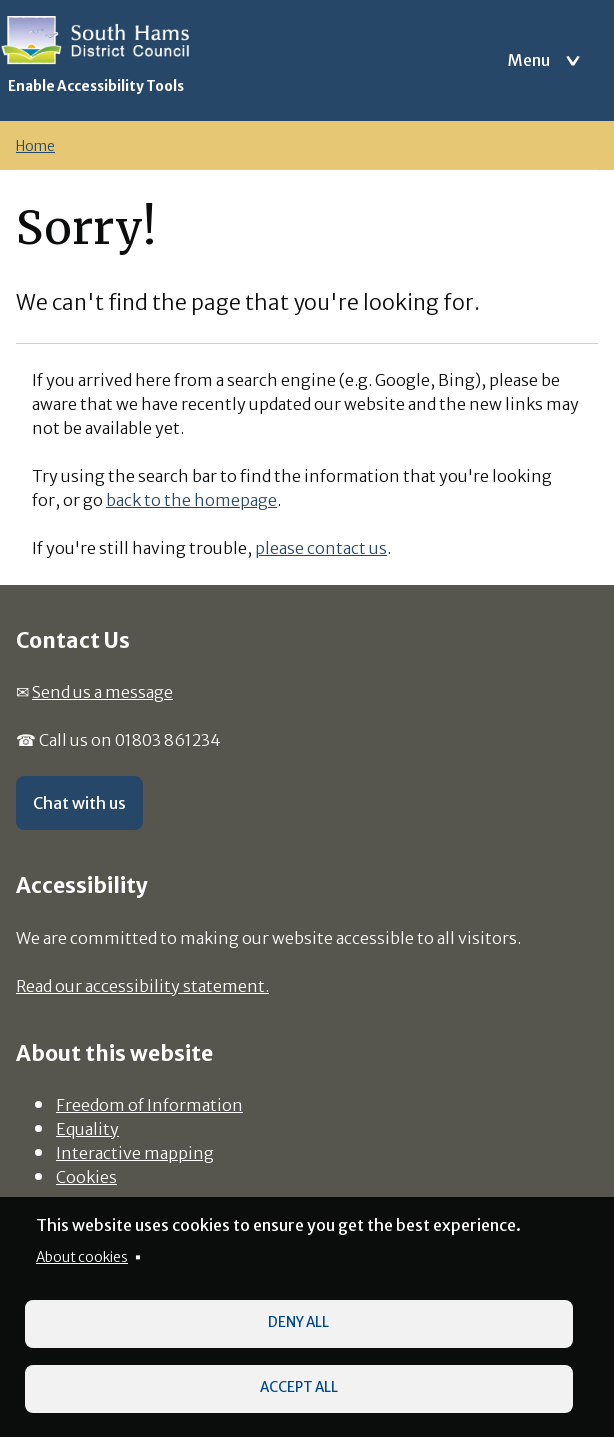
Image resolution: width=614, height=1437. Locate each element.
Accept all (299, 1387)
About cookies (82, 1257)
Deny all (298, 1322)
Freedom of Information (149, 1105)
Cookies (86, 1177)
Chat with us (79, 803)
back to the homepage (191, 500)
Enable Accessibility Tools (96, 86)
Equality (87, 1129)
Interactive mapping (135, 1153)
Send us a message (102, 692)
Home (35, 146)
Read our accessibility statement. (142, 986)
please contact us (321, 548)
